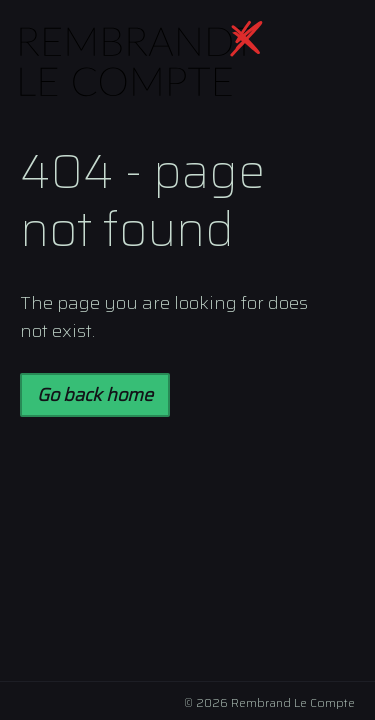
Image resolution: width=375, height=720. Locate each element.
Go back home (95, 395)
